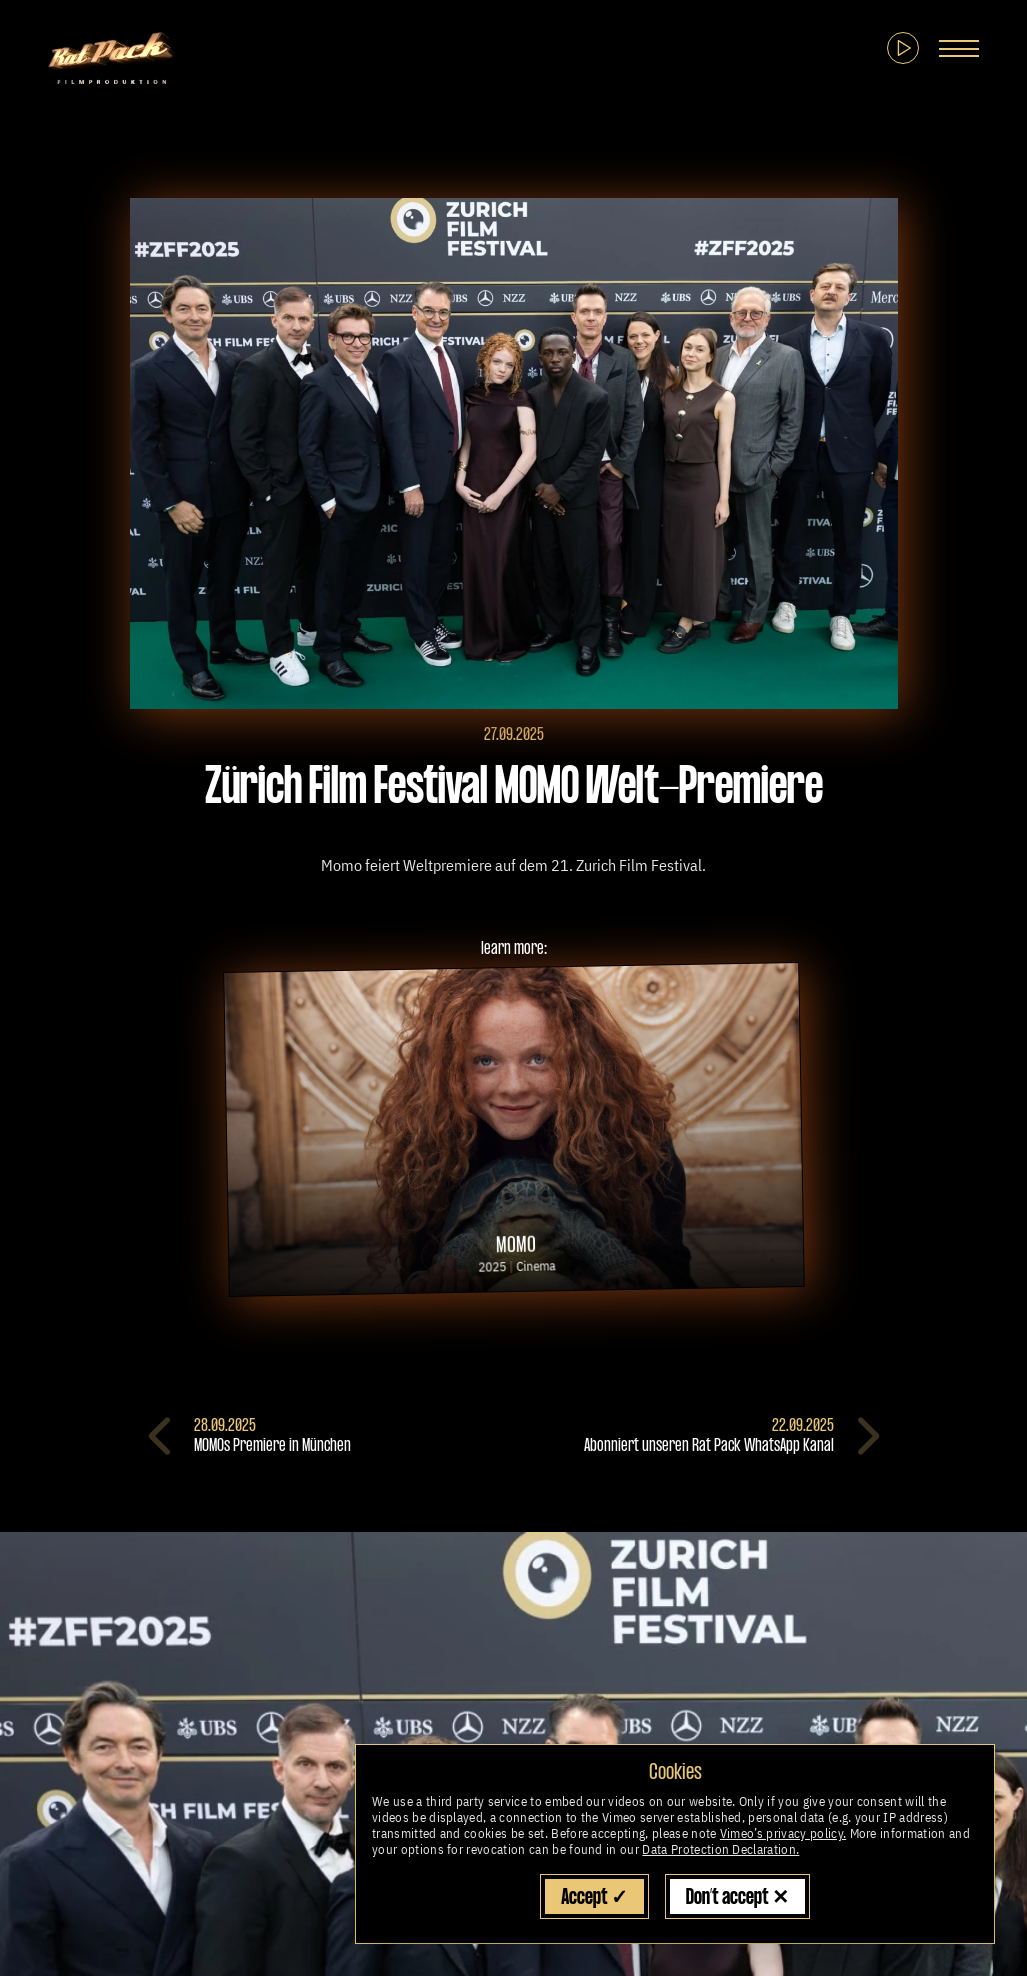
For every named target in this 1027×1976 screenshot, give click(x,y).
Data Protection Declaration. (720, 1849)
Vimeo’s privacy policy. (783, 1833)
